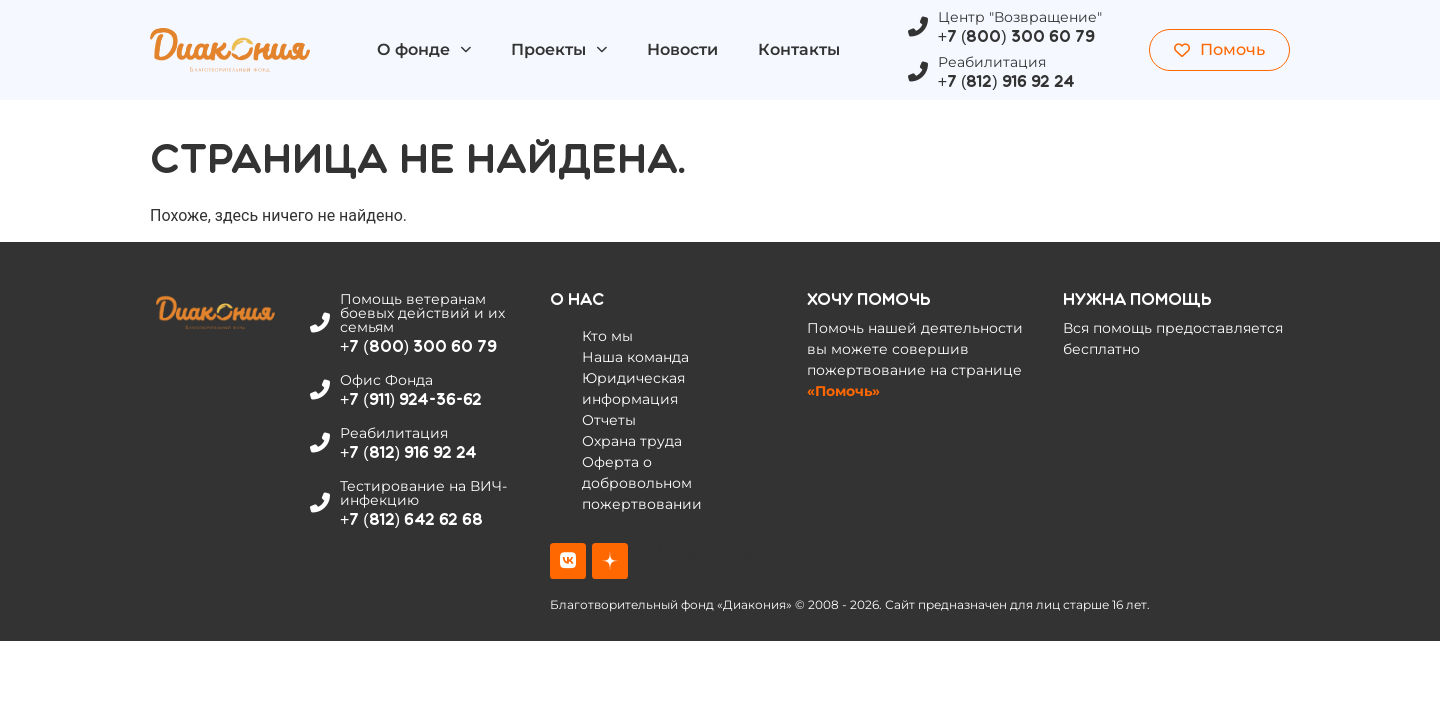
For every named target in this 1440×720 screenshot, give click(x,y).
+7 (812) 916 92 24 (1006, 81)
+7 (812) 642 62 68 (411, 519)
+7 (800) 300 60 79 (1016, 36)
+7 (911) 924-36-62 (411, 399)
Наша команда (635, 357)
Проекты (559, 49)
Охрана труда (632, 441)
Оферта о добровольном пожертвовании (642, 483)
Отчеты (609, 420)
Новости (682, 49)
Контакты (799, 49)
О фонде (424, 49)
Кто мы (607, 336)
